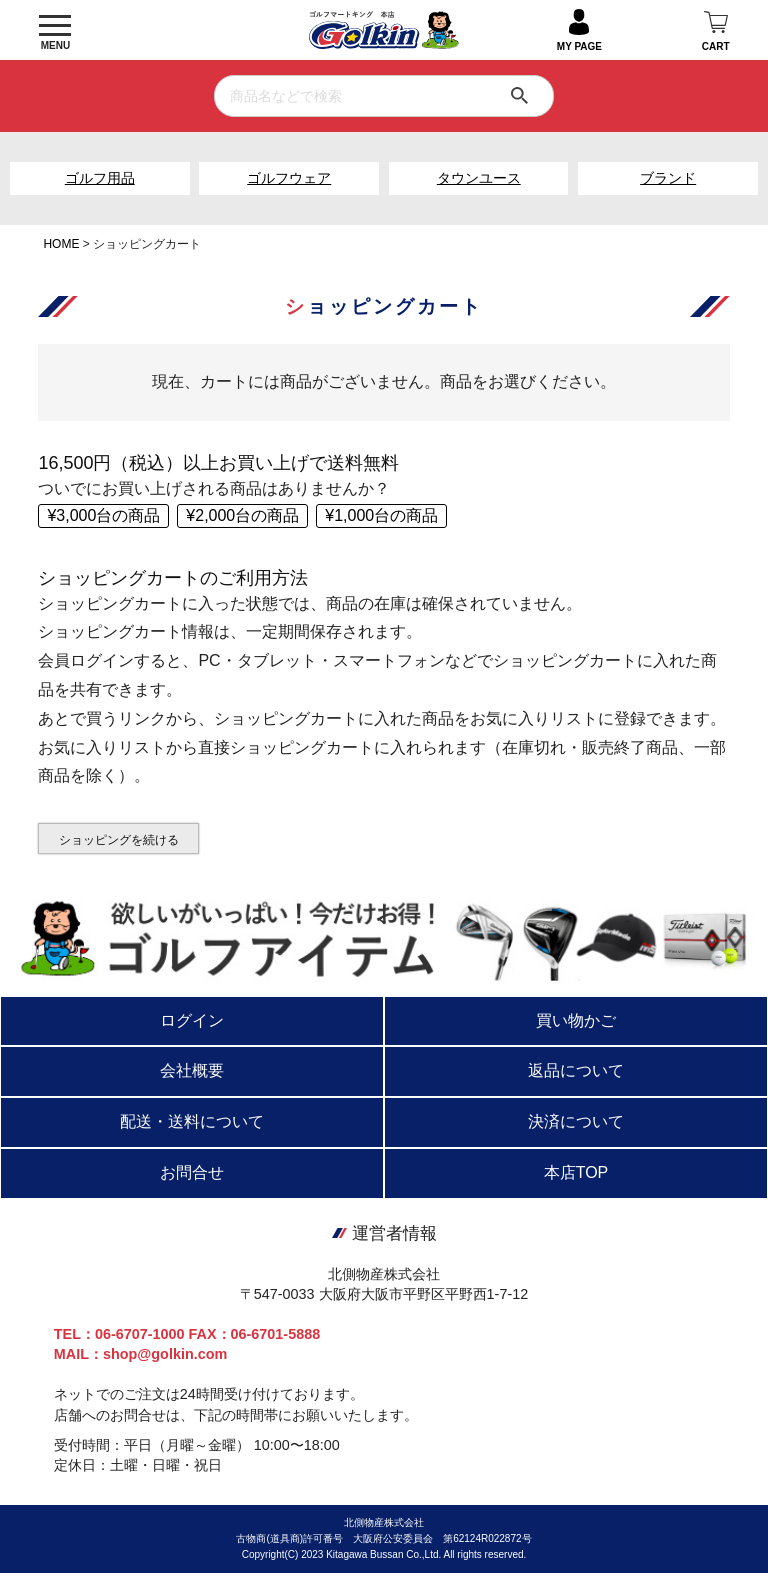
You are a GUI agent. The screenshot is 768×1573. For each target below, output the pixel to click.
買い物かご (576, 1020)
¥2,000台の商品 (242, 515)
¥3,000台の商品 (103, 515)
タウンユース (479, 178)
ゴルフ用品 (100, 178)
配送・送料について (192, 1121)
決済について (576, 1121)
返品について (576, 1070)
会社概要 (192, 1070)
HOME (61, 244)
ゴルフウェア (289, 178)
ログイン (192, 1020)
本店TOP (576, 1172)
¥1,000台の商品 (381, 515)
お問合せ (192, 1172)
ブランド (668, 178)
